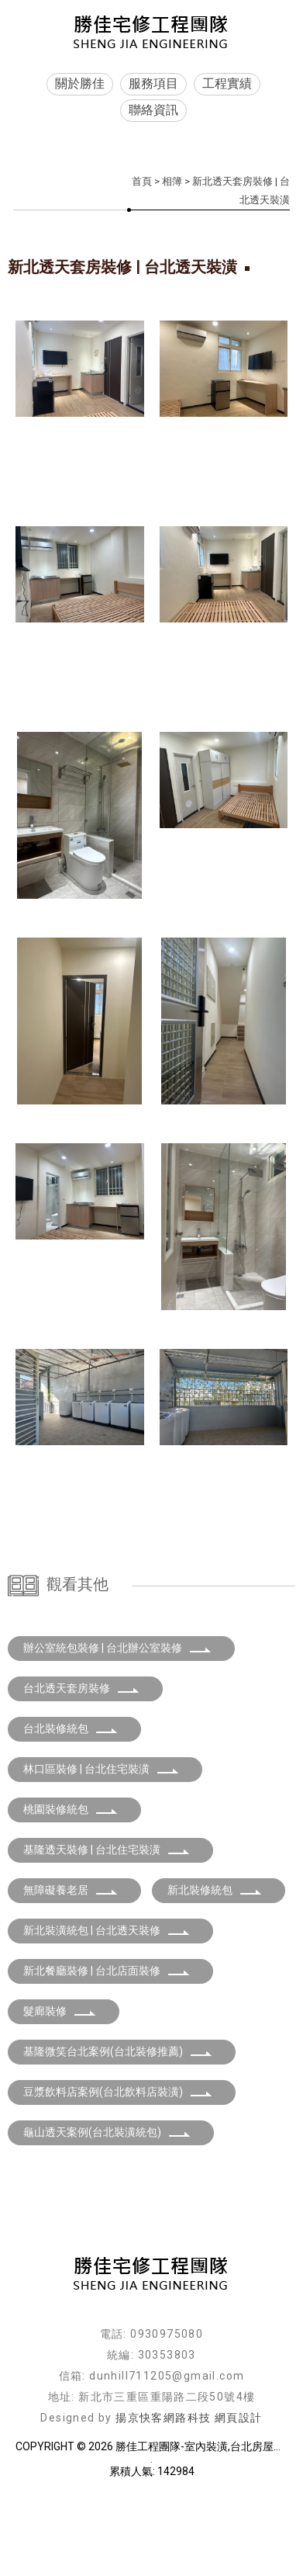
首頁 (142, 181)
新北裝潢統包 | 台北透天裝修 (106, 2012)
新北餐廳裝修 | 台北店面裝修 (106, 2052)
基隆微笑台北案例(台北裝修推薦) (117, 2133)
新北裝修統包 (214, 1971)
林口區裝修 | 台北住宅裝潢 (101, 1850)
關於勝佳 (80, 83)
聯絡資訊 (153, 109)
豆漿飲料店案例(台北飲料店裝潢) (117, 2173)
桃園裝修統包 (70, 1890)
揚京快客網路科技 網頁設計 (188, 2499)
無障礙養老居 (70, 1971)
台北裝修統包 (70, 1810)
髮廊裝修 (59, 2092)
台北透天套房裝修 (81, 1769)
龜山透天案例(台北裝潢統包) (107, 2213)
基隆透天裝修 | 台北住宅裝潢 (106, 1931)
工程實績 (227, 83)
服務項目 (153, 83)
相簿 (172, 181)
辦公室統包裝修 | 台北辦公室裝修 (117, 1729)
